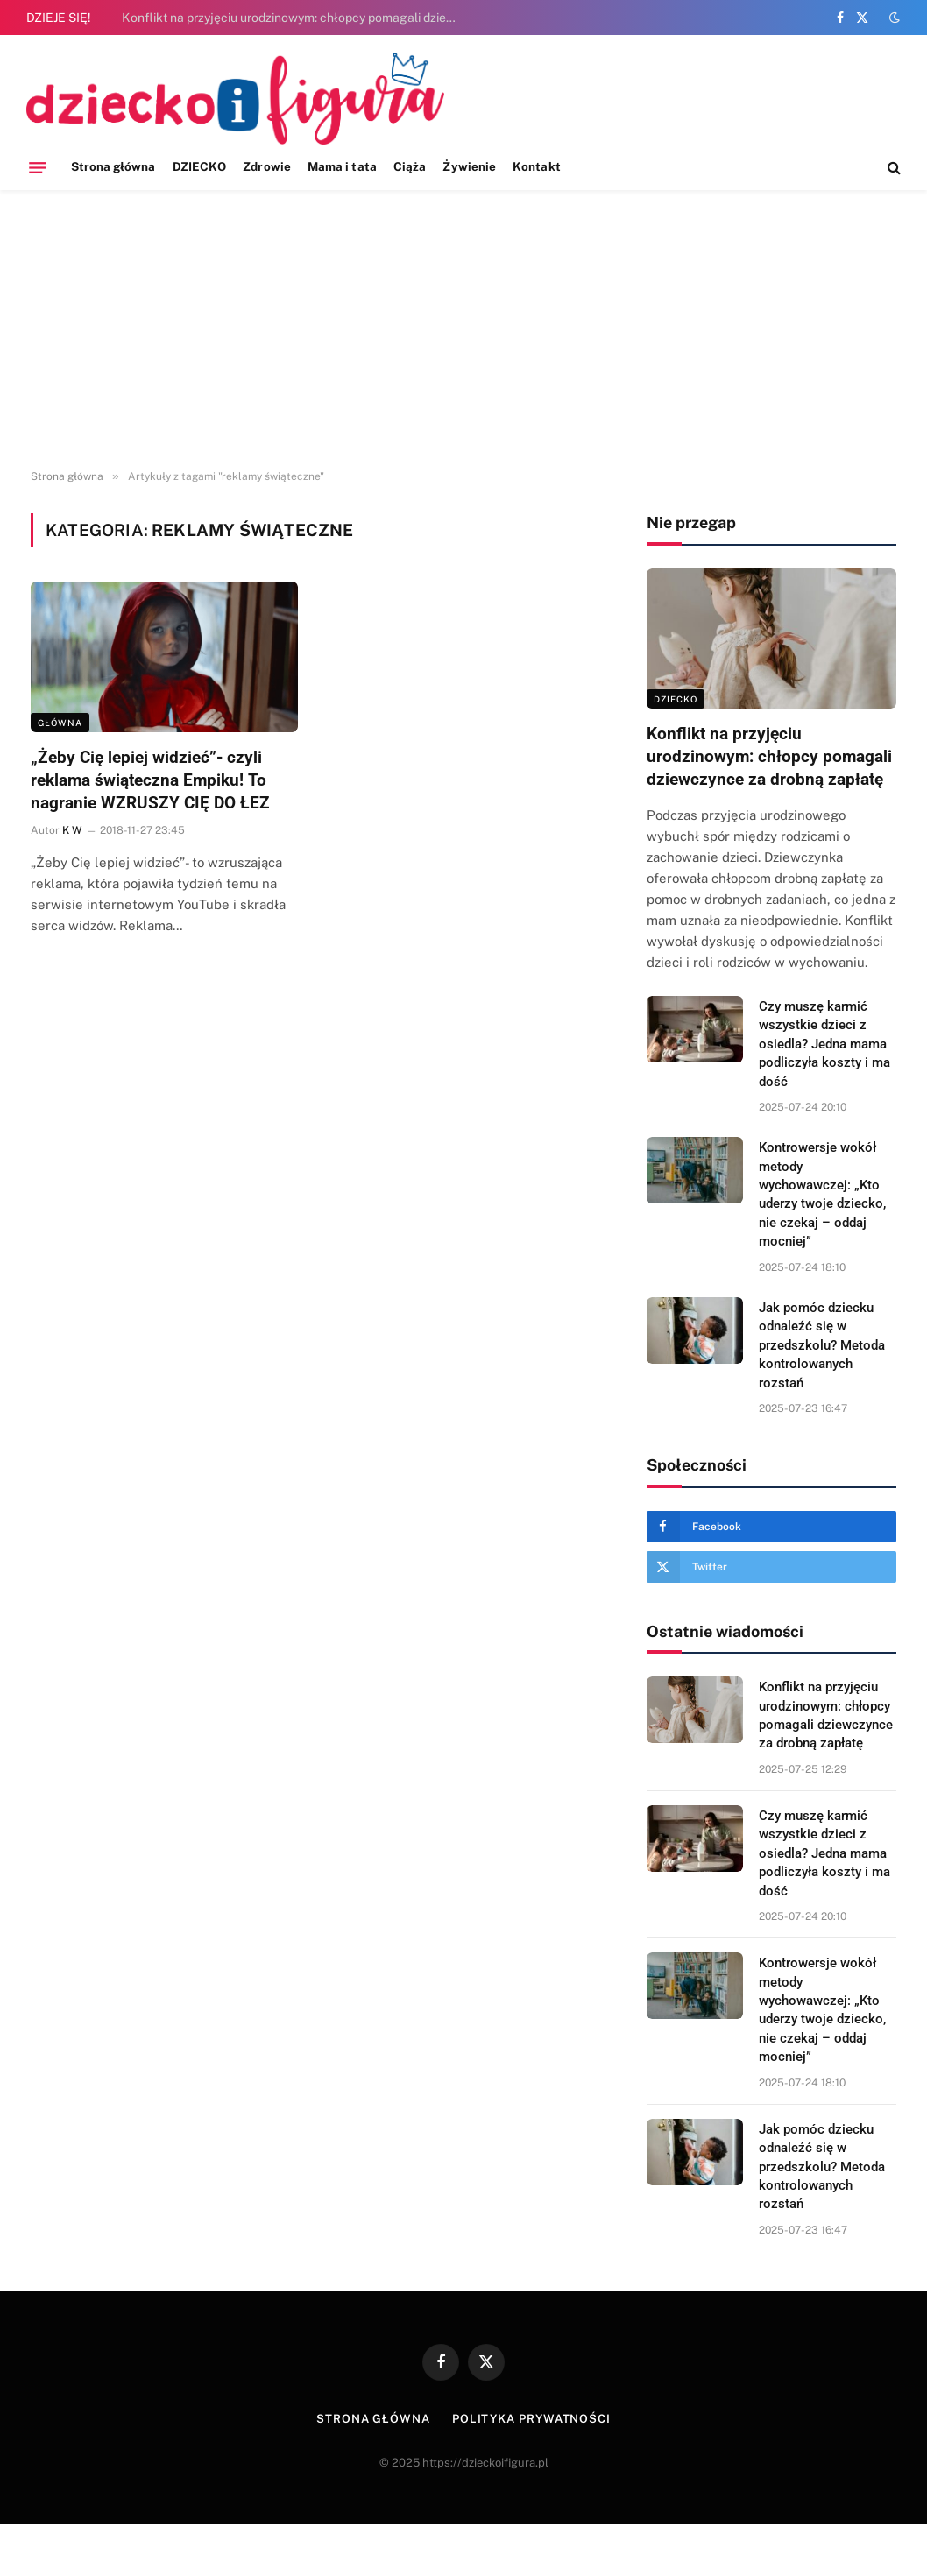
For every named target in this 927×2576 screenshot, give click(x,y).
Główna (60, 722)
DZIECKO (199, 166)
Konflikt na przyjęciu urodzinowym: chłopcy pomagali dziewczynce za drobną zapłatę (297, 18)
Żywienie (469, 166)
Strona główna (113, 166)
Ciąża (409, 166)
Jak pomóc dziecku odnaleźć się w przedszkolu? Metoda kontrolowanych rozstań (822, 1345)
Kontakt (536, 166)
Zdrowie (266, 166)
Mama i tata (342, 166)
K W (71, 830)
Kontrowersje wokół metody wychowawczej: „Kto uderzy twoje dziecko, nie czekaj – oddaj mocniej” (822, 1194)
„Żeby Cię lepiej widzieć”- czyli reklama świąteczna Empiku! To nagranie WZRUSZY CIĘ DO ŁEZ (150, 780)
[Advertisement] (463, 330)
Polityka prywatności (531, 2418)
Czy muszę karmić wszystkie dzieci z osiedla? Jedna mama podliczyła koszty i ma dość (824, 1044)
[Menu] (37, 167)
